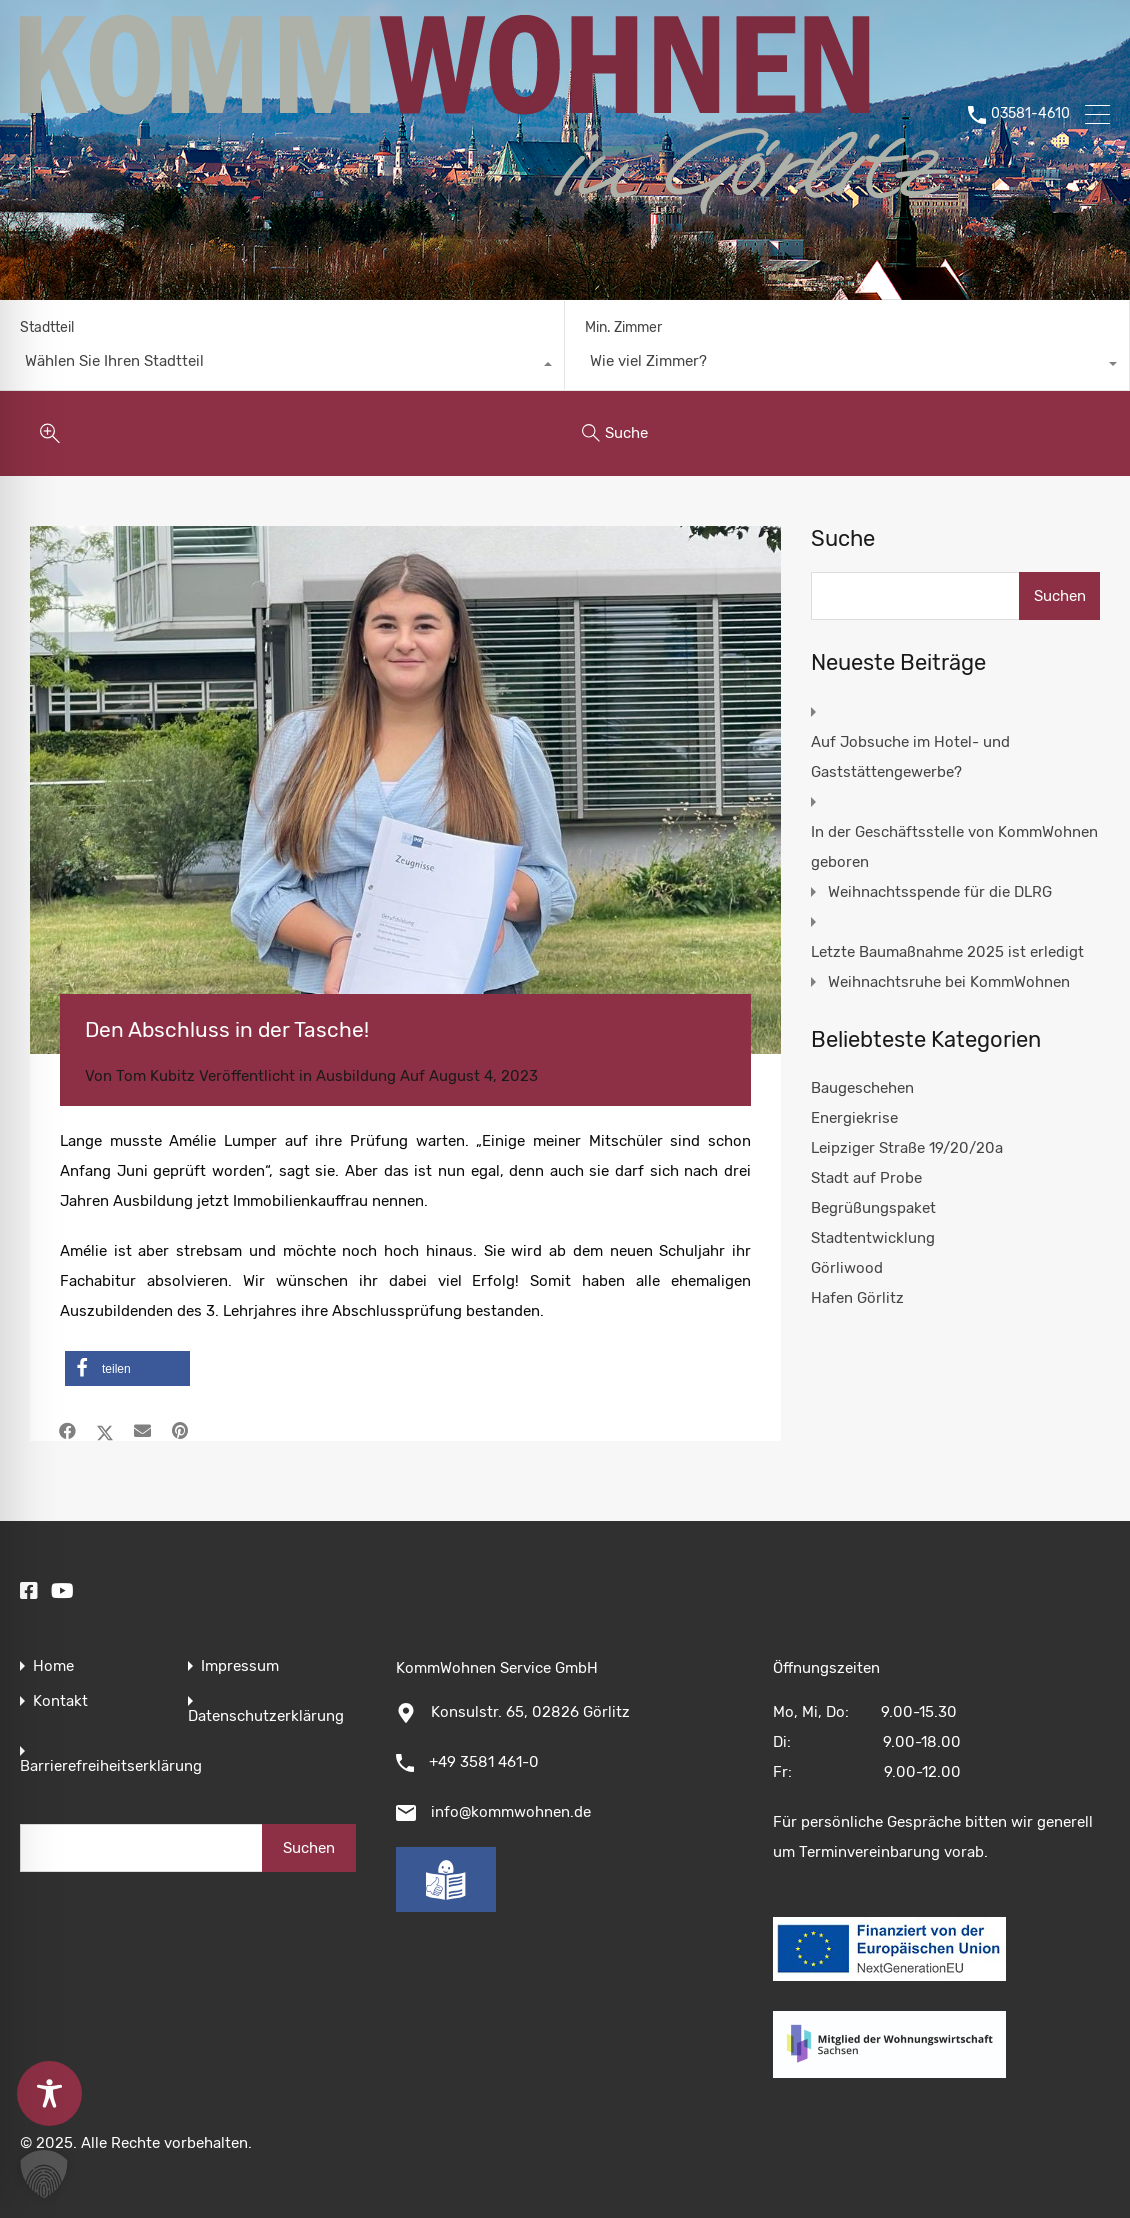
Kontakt (60, 1701)
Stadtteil (47, 327)
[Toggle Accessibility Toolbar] (49, 2093)
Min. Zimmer (623, 327)
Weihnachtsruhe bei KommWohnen (949, 982)
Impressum (240, 1666)
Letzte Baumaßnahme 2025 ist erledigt (947, 952)
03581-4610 (1030, 114)
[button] (127, 1368)
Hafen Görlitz (857, 1298)
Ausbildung (356, 1076)
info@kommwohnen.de (511, 1812)
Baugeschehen (862, 1088)
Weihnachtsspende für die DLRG (940, 892)
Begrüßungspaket (873, 1208)
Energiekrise (854, 1118)
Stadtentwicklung (873, 1238)
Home (53, 1666)
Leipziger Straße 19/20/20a (907, 1148)
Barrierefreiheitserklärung (111, 1766)
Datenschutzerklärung (266, 1716)
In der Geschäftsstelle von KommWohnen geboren (954, 847)
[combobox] (282, 366)
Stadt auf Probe (866, 1178)
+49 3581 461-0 (484, 1762)
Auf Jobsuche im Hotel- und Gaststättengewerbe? (910, 757)
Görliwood (847, 1268)
